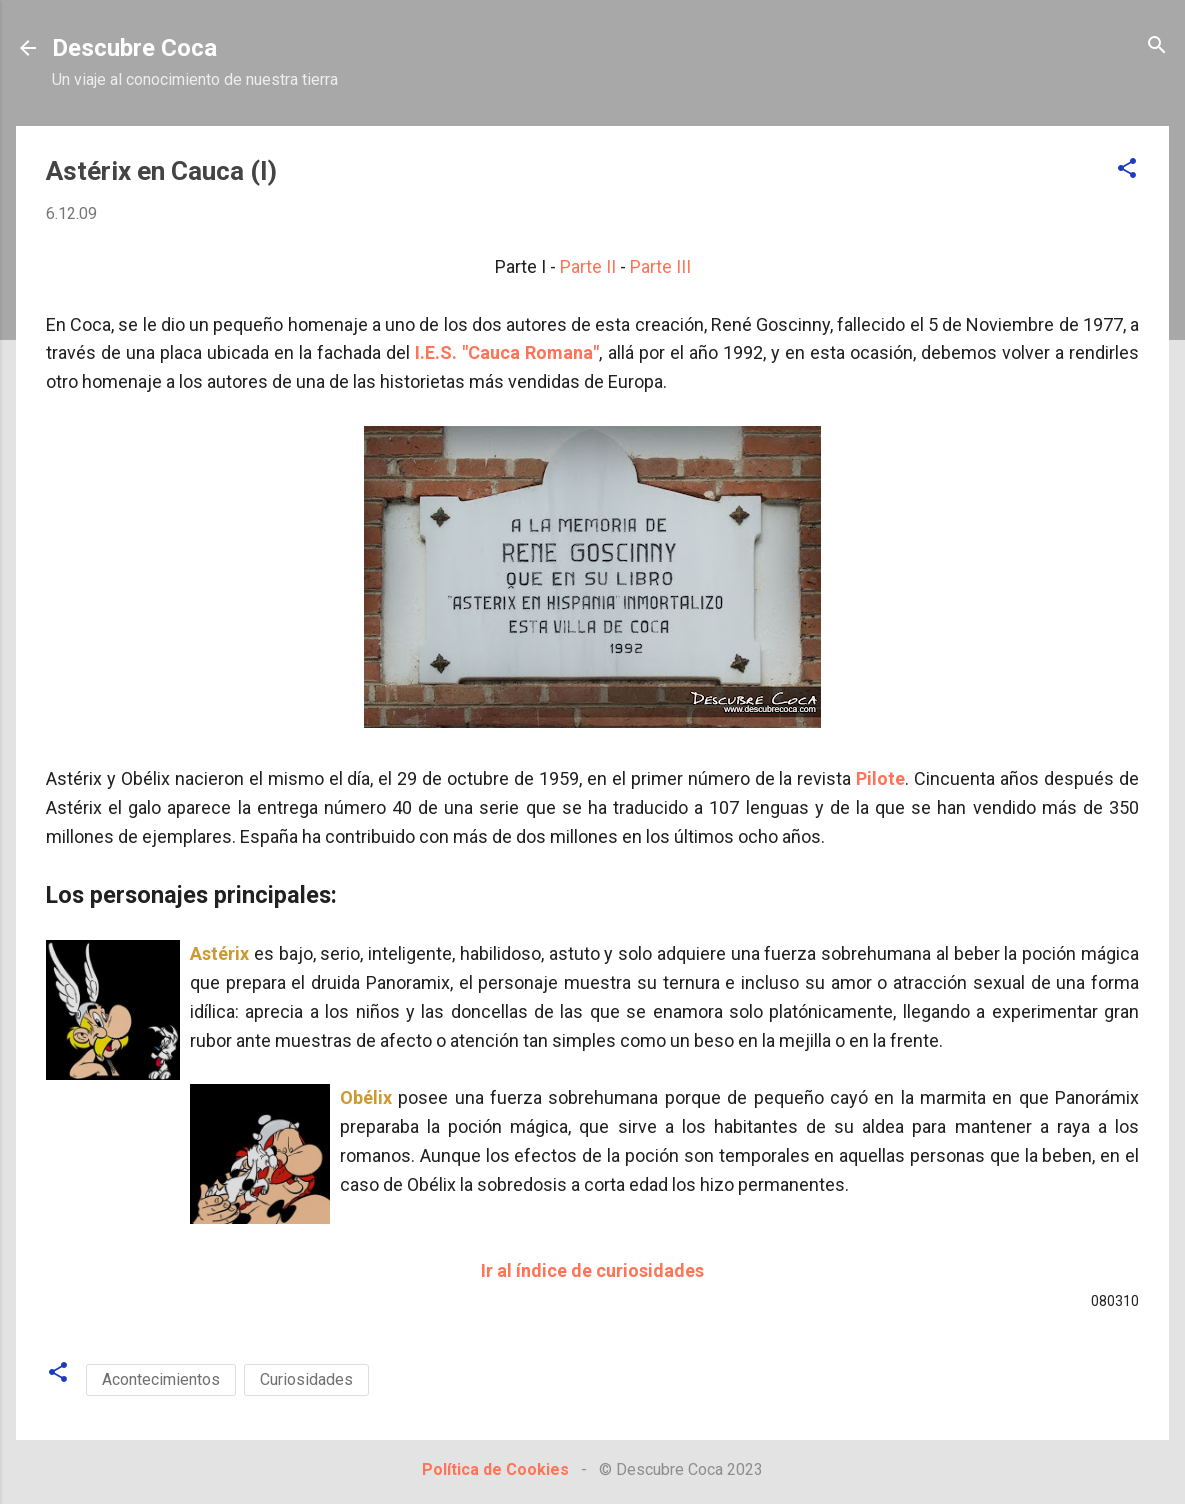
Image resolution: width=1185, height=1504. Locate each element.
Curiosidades (306, 1379)
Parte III (660, 266)
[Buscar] (1157, 46)
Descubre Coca (134, 48)
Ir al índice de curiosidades (592, 1270)
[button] (1127, 169)
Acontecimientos (161, 1379)
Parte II (588, 266)
